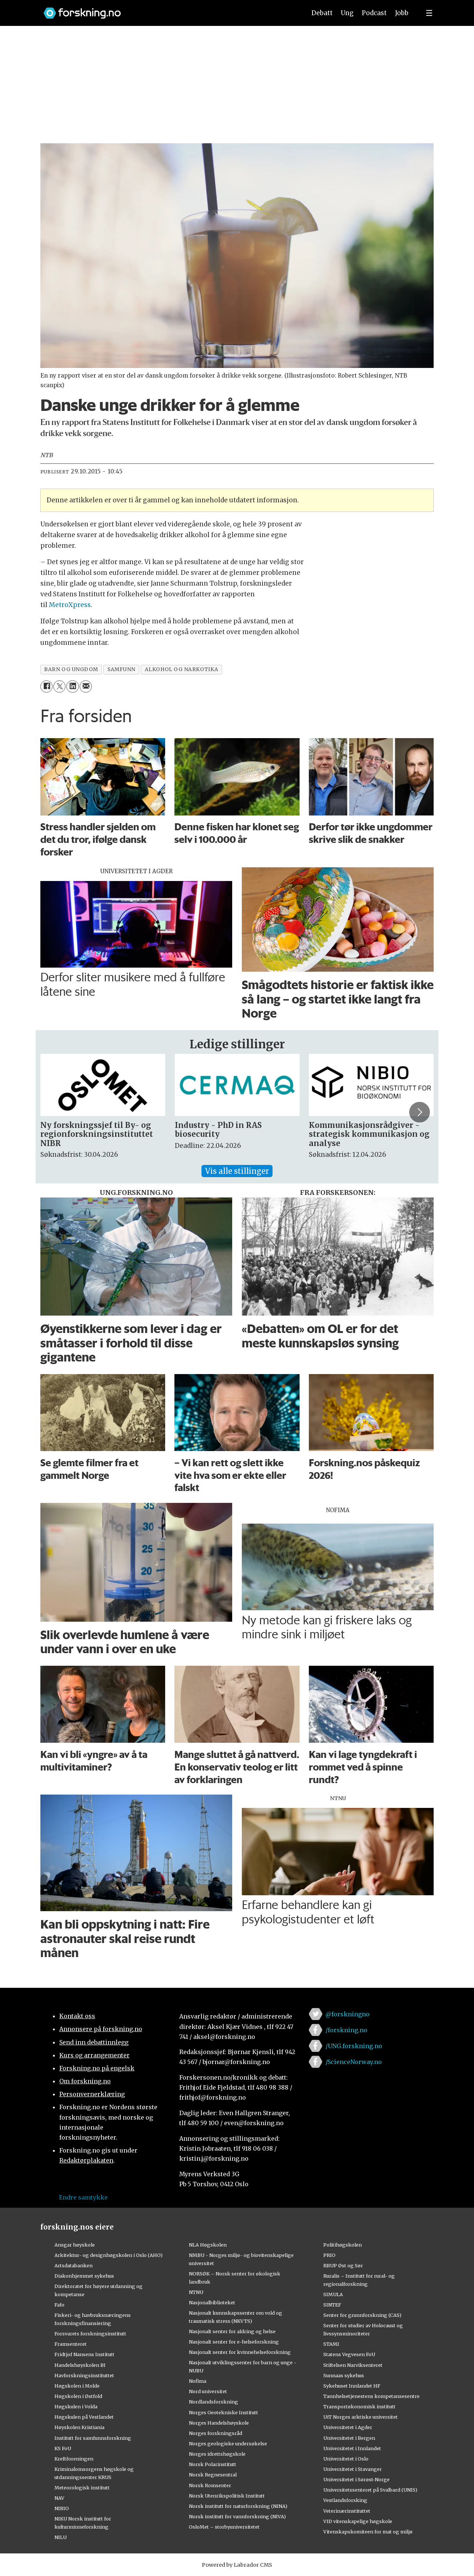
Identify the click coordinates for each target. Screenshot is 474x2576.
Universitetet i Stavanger (352, 2469)
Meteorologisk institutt (82, 2487)
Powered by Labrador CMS (237, 2565)
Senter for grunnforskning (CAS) (362, 2315)
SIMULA (333, 2294)
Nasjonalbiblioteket (212, 2302)
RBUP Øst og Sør (343, 2265)
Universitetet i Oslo (345, 2459)
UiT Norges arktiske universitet (360, 2417)
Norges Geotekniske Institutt (223, 2412)
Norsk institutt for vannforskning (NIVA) (237, 2516)
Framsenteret (70, 2344)
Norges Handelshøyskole (219, 2423)
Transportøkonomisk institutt (359, 2406)
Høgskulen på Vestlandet (84, 2417)
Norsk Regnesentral (213, 2475)
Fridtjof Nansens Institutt (84, 2354)
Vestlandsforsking (345, 2500)
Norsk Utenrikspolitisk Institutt (227, 2496)
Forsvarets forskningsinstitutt (90, 2334)
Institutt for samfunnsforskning (92, 2438)
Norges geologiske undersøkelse (228, 2443)
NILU (60, 2537)
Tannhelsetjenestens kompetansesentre (371, 2396)
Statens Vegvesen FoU (349, 2354)
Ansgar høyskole (74, 2245)
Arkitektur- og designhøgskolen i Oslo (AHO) (108, 2255)
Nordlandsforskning (213, 2402)
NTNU (196, 2292)
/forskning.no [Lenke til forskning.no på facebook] (346, 2030)
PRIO (329, 2255)
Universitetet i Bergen (349, 2438)
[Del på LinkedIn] (72, 686)
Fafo (59, 2305)
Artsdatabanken (73, 2265)
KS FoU (62, 2448)
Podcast (374, 13)
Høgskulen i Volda (75, 2406)
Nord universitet (208, 2391)
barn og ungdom (71, 669)
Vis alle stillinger (237, 1171)
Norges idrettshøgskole (217, 2454)
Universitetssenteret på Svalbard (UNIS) (370, 2490)
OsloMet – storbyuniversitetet (224, 2527)
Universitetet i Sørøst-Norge (356, 2479)
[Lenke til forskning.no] (168, 9)
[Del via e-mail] (86, 686)
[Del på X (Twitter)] (59, 686)
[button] (419, 1112)
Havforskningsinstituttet (84, 2375)
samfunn (121, 669)
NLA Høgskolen (208, 2245)
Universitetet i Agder (347, 2427)
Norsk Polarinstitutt (212, 2464)
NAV (59, 2498)
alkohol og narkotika (181, 669)
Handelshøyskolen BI (80, 2365)
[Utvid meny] (429, 13)
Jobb (401, 13)
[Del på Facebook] (46, 686)
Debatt (322, 13)
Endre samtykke (83, 2197)
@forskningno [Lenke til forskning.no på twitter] (348, 2014)
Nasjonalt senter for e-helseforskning (234, 2342)
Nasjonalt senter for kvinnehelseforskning (240, 2352)
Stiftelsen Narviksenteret (353, 2365)
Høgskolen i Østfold (78, 2396)
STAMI (331, 2344)
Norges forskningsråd (215, 2433)
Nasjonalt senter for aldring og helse (232, 2331)
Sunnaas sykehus (343, 2375)
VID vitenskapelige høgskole (357, 2521)
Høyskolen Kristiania (79, 2427)
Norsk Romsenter (210, 2485)
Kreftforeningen (73, 2459)
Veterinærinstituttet (346, 2511)
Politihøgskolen (342, 2245)
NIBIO (61, 2508)
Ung (347, 13)
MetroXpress (70, 605)
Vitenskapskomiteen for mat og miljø (368, 2532)
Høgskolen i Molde (77, 2386)
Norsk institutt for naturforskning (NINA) (238, 2506)
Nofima (197, 2381)
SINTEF (332, 2305)
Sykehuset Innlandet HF (351, 2386)
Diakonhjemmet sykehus (84, 2276)
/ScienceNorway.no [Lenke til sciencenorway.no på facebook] (354, 2062)
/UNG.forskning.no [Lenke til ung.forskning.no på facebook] (354, 2046)
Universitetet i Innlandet (352, 2448)
